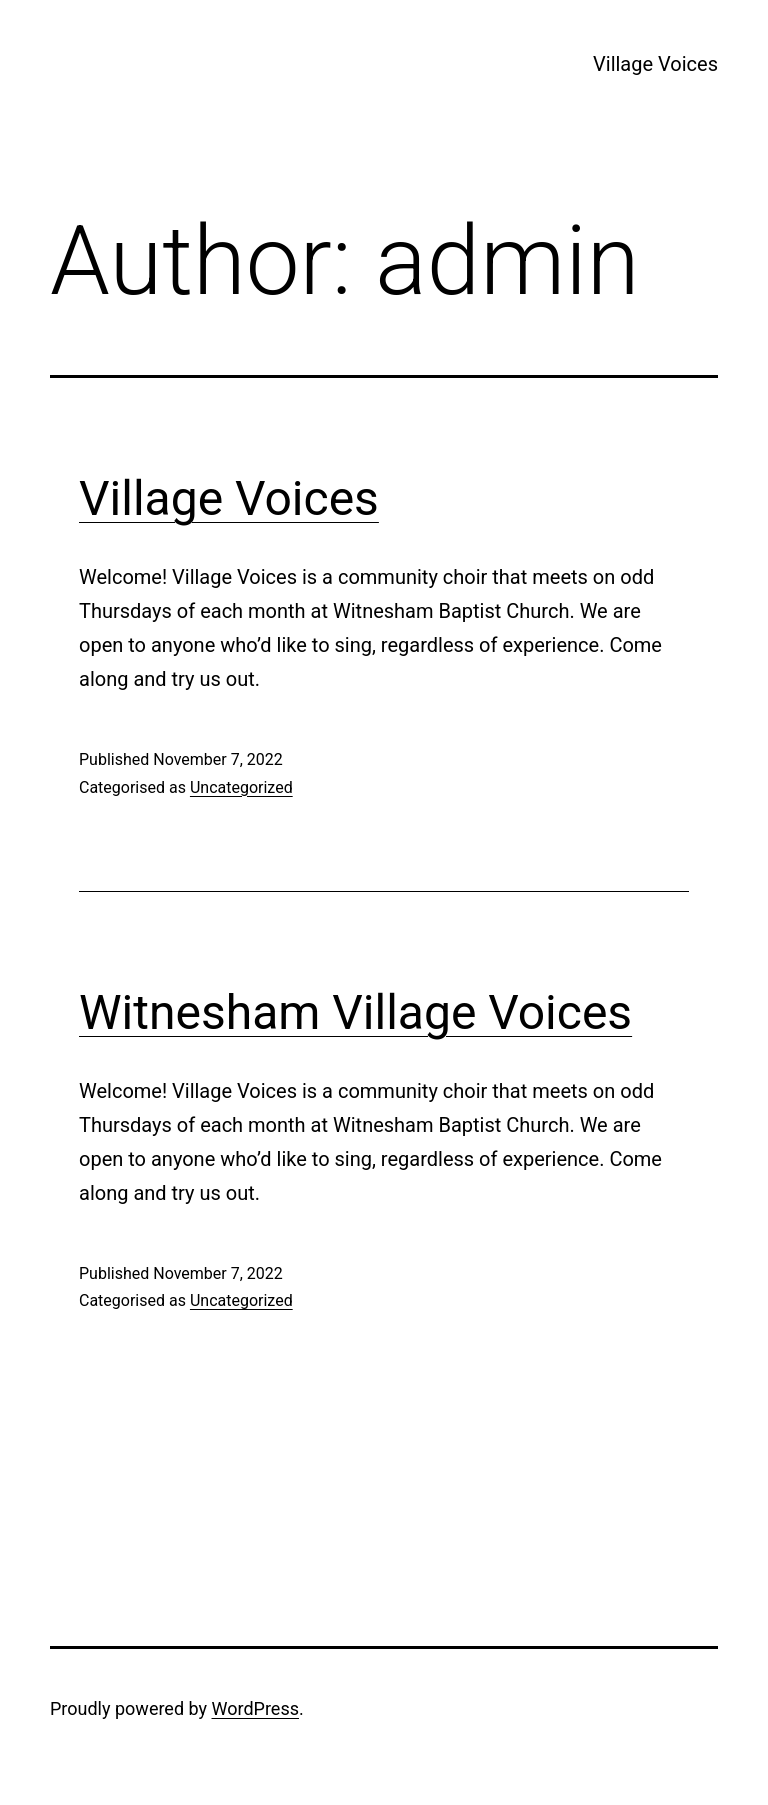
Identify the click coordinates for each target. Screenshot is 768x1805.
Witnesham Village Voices (355, 1012)
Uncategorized (241, 787)
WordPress (255, 1708)
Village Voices (655, 64)
